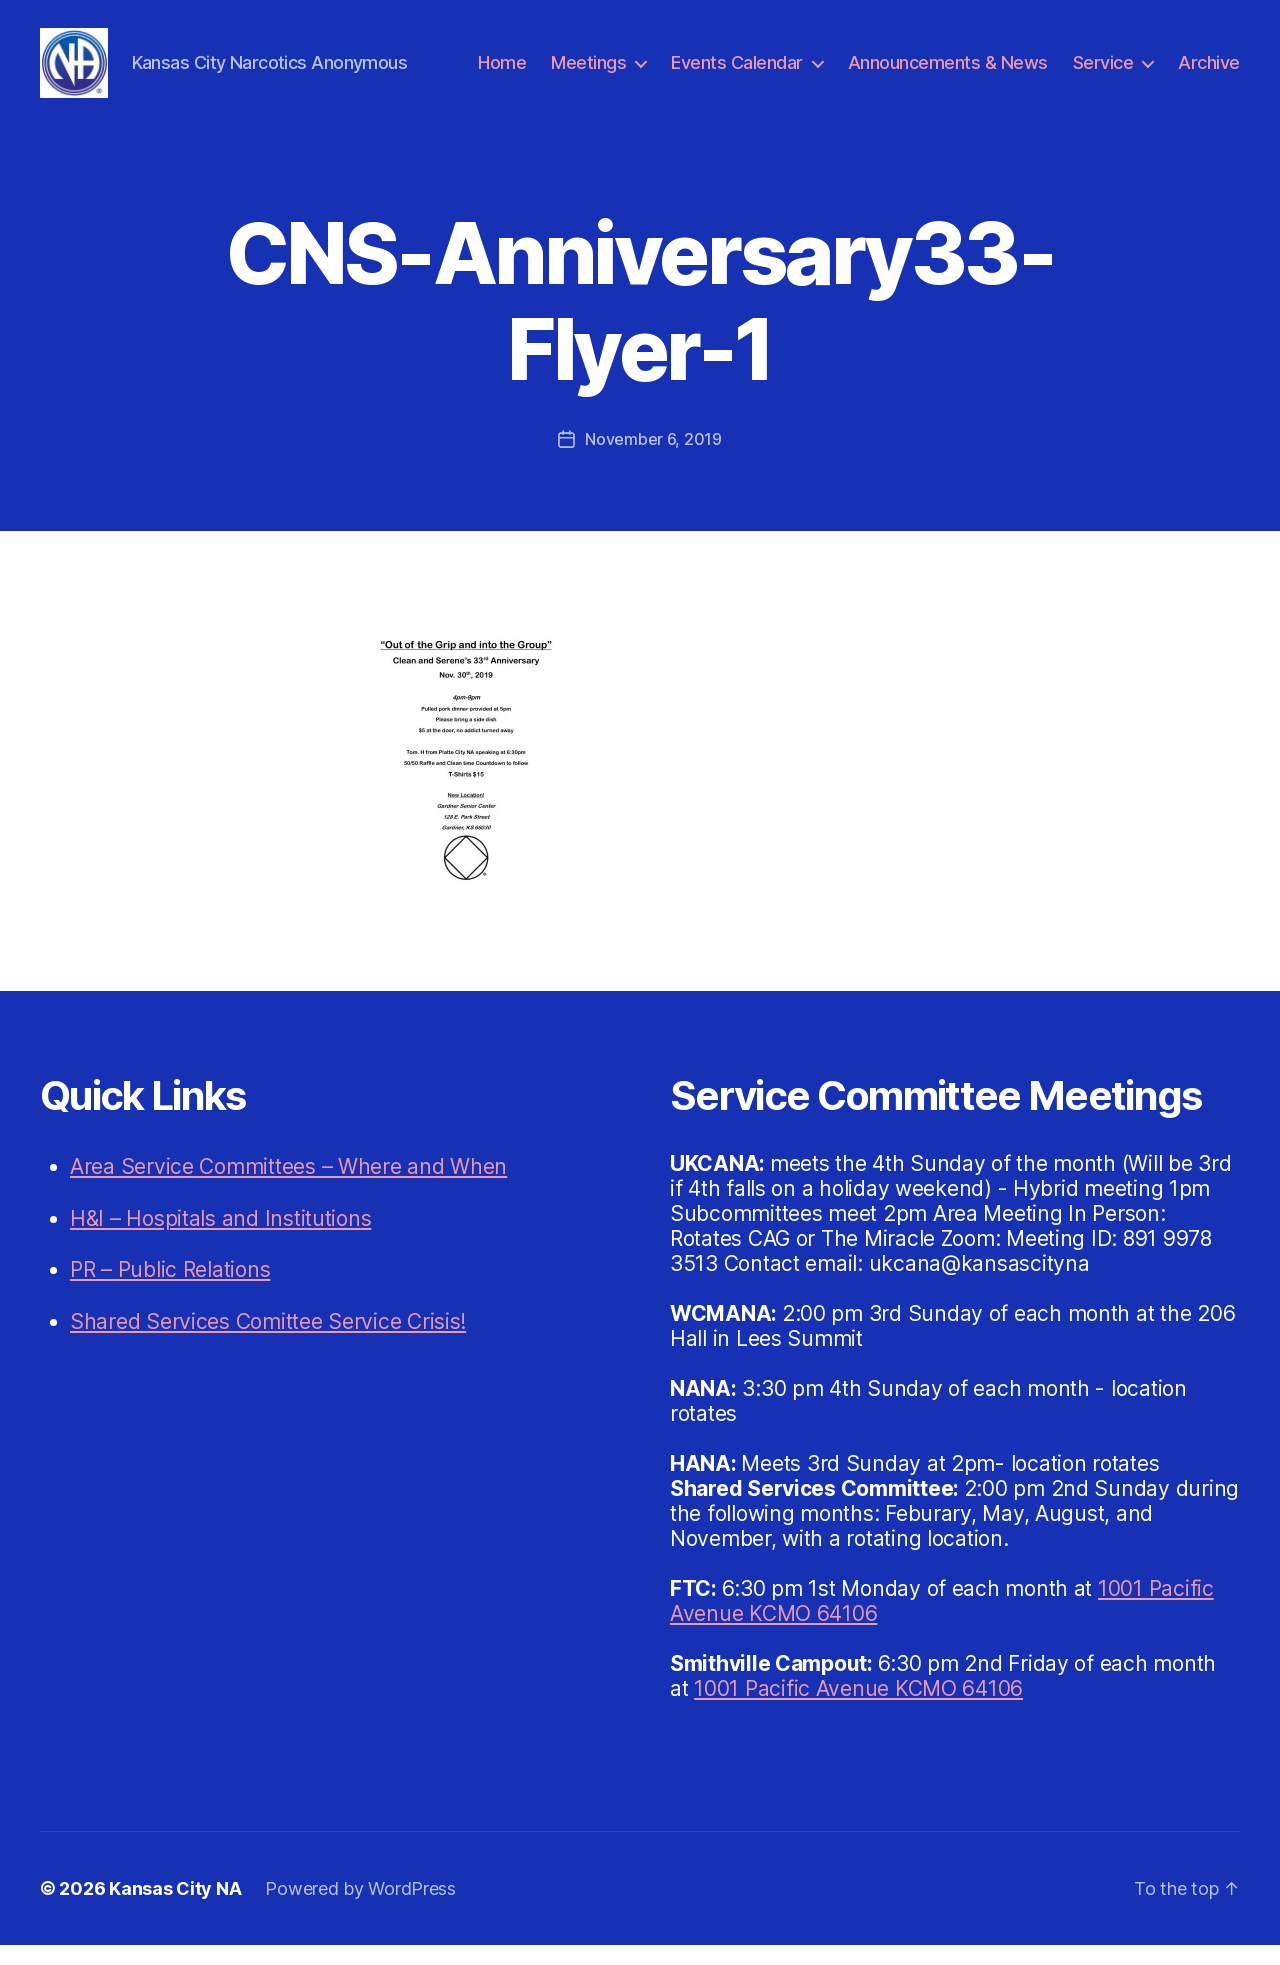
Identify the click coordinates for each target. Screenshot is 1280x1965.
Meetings (588, 72)
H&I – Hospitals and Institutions (220, 1238)
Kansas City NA (175, 1908)
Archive (1209, 72)
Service (1103, 72)
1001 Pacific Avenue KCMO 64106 (858, 1708)
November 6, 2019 (653, 459)
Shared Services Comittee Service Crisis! (268, 1341)
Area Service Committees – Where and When (288, 1186)
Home (502, 72)
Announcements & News (948, 72)
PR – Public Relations (170, 1289)
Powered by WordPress (360, 1908)
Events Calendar (737, 72)
